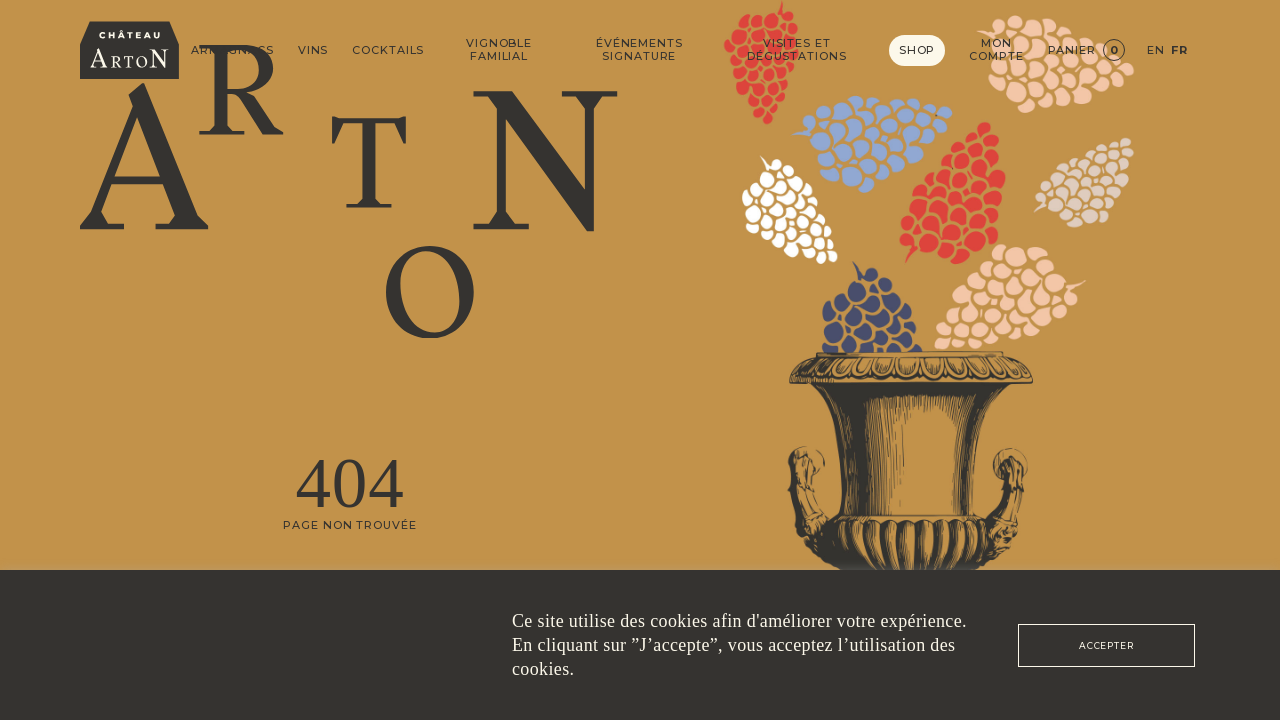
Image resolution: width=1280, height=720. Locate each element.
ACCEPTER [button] (1106, 645)
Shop (917, 50)
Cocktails (388, 50)
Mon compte (996, 50)
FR (1179, 50)
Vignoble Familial (499, 50)
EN (1156, 50)
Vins (313, 50)
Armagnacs (232, 50)
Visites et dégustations (797, 50)
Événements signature (639, 50)
